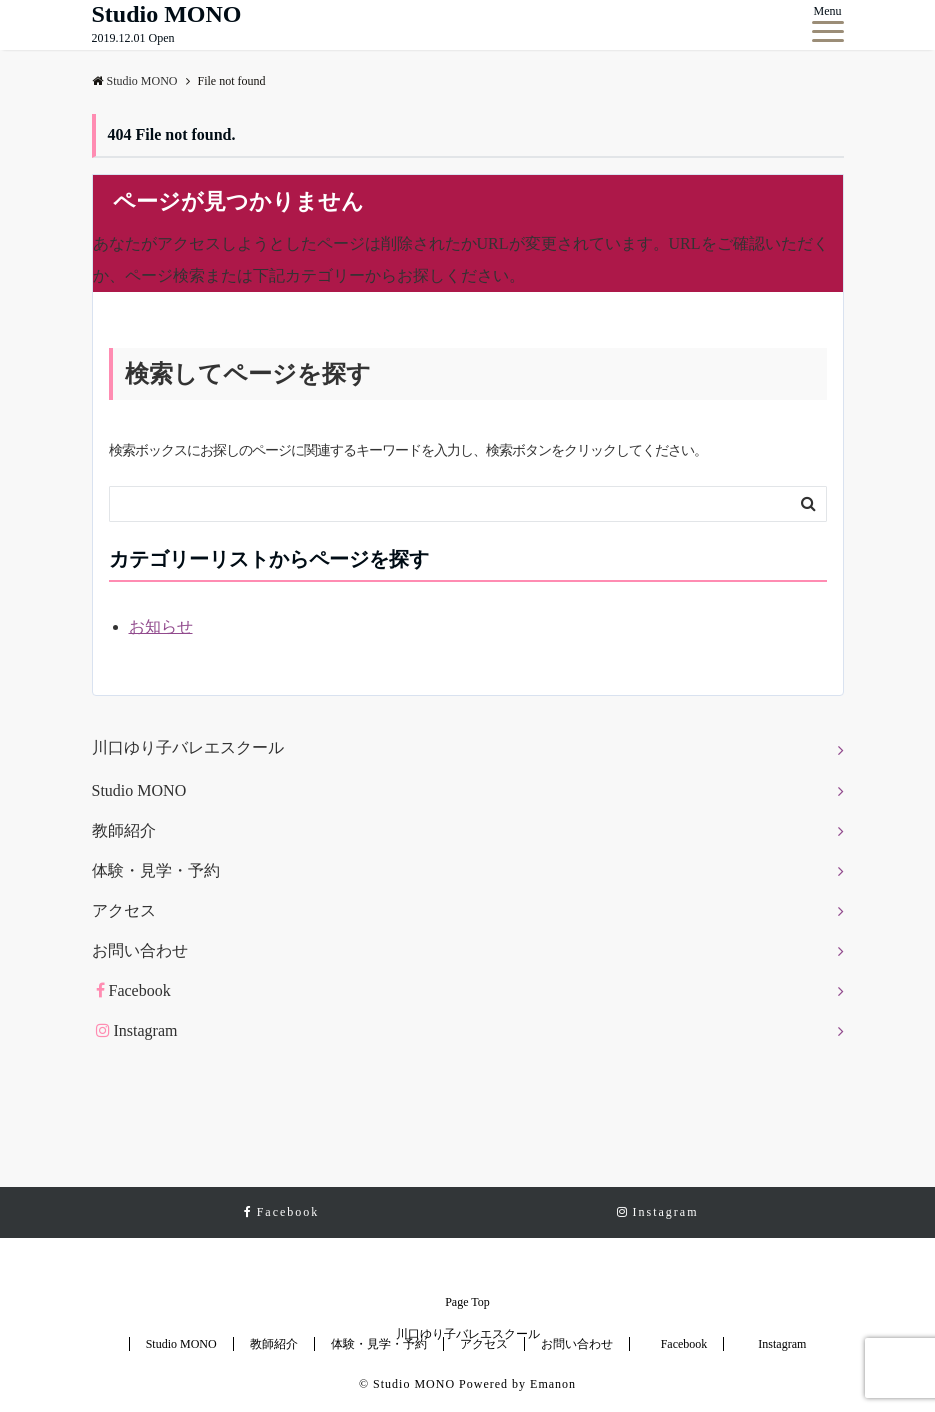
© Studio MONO (407, 1384)
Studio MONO (167, 14)
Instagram (137, 1030)
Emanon (553, 1384)
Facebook (133, 990)
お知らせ (161, 626)
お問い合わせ (140, 950)
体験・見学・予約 (156, 870)
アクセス (124, 910)
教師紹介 (124, 830)
